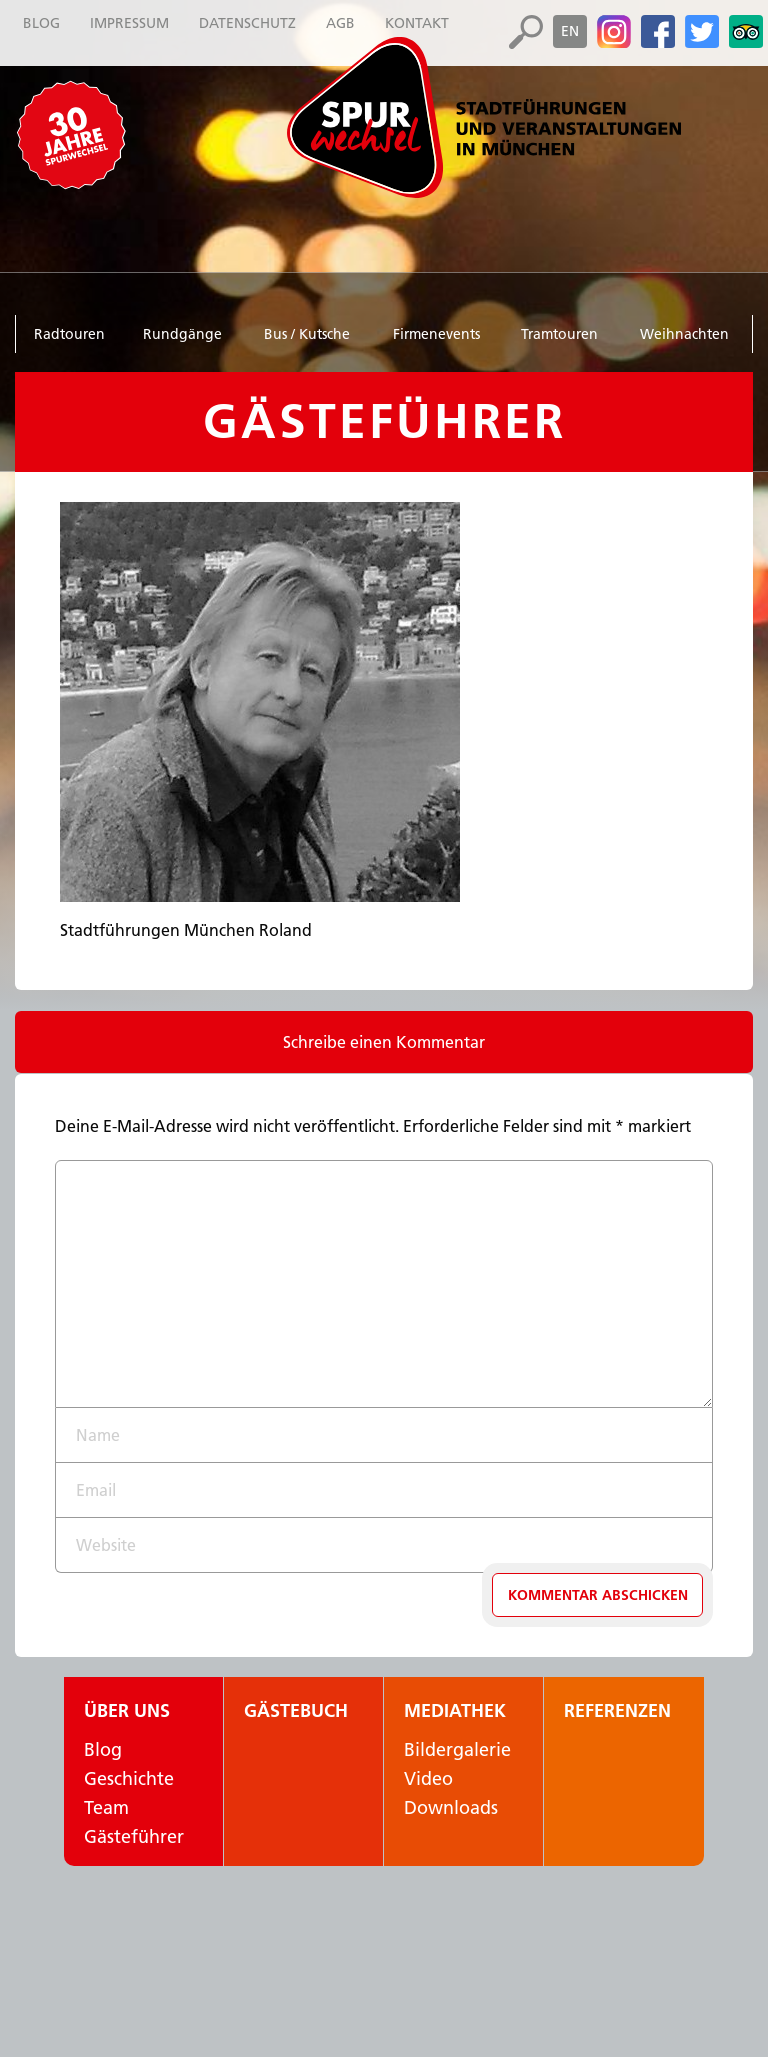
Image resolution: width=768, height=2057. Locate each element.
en (570, 31)
